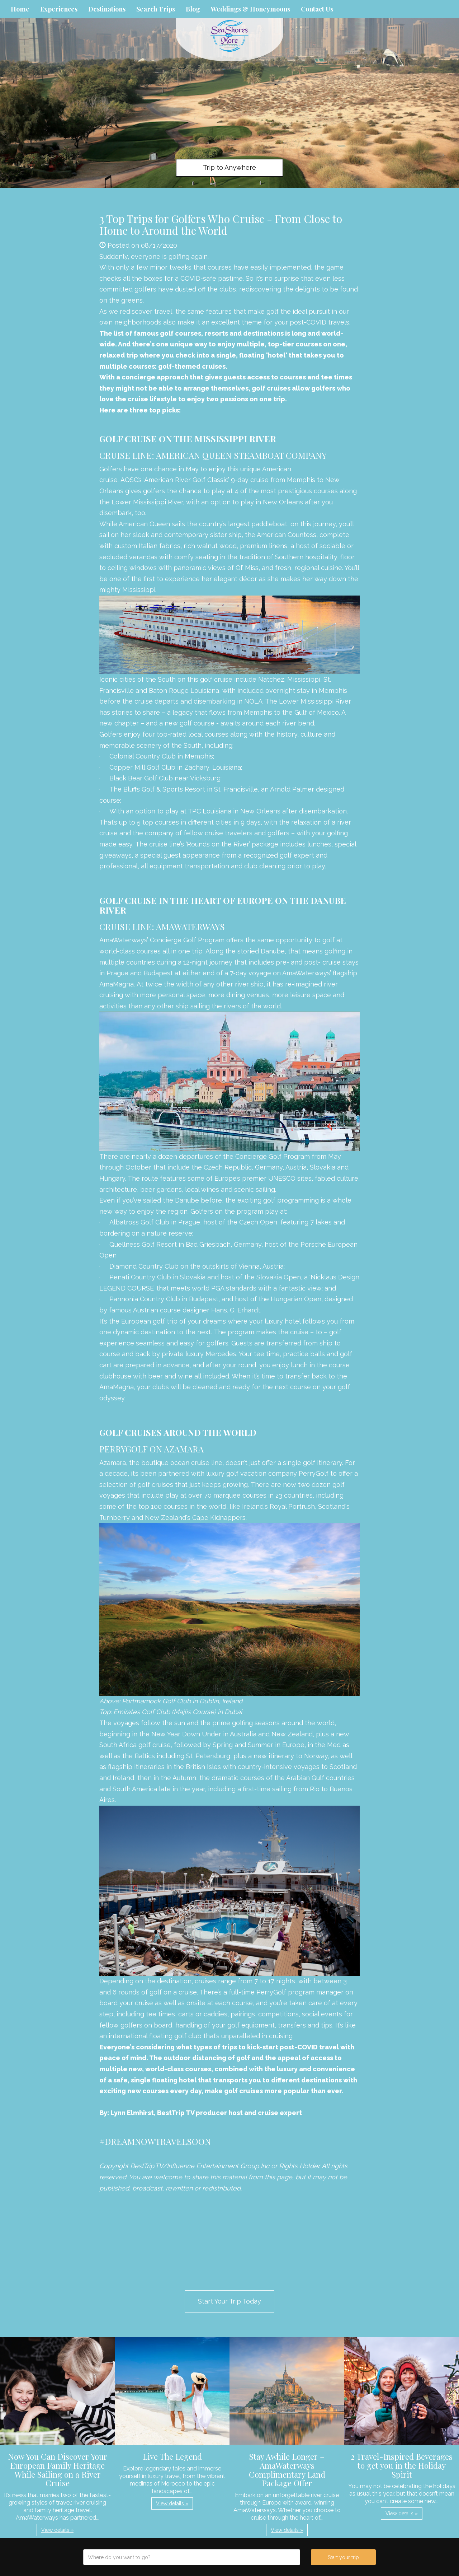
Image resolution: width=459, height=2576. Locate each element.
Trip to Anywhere (229, 167)
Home (20, 9)
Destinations (107, 9)
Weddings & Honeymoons (250, 9)
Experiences (58, 9)
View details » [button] (57, 2530)
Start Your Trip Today (229, 2301)
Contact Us (317, 9)
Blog (193, 9)
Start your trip (343, 2557)
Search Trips (155, 9)
